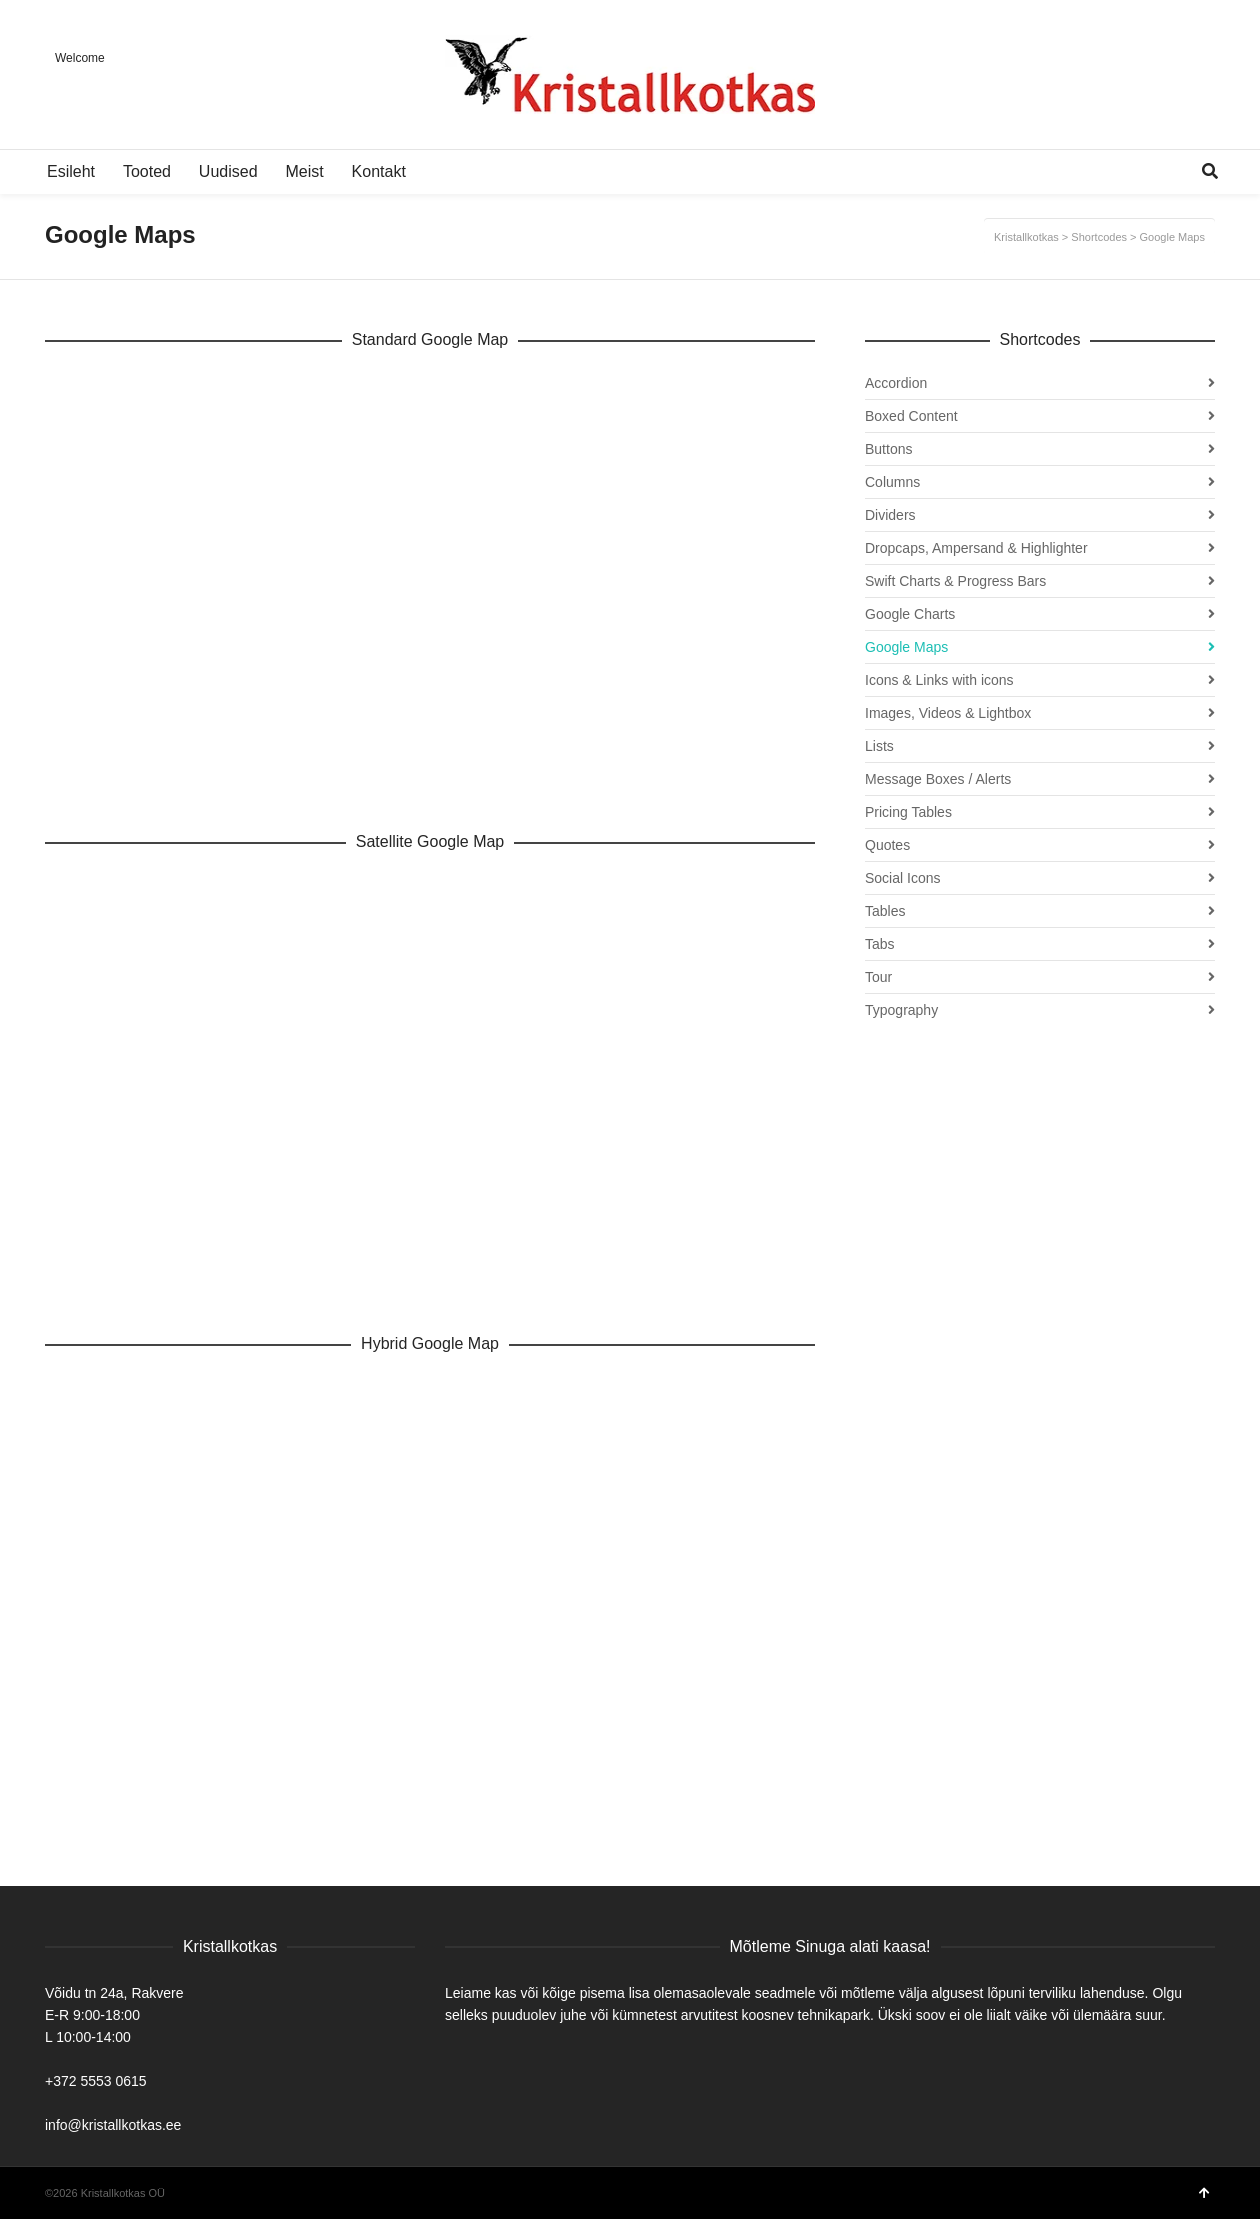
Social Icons (902, 878)
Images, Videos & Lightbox (948, 713)
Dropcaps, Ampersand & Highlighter (976, 548)
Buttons (888, 449)
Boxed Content (911, 416)
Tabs (880, 944)
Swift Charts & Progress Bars (955, 581)
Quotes (887, 845)
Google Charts (910, 614)
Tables (885, 911)
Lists (879, 746)
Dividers (890, 515)
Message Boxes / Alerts (938, 779)
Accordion (896, 383)
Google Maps (906, 647)
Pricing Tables (908, 812)
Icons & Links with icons (939, 680)
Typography (901, 1010)
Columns (892, 482)
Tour (878, 977)
